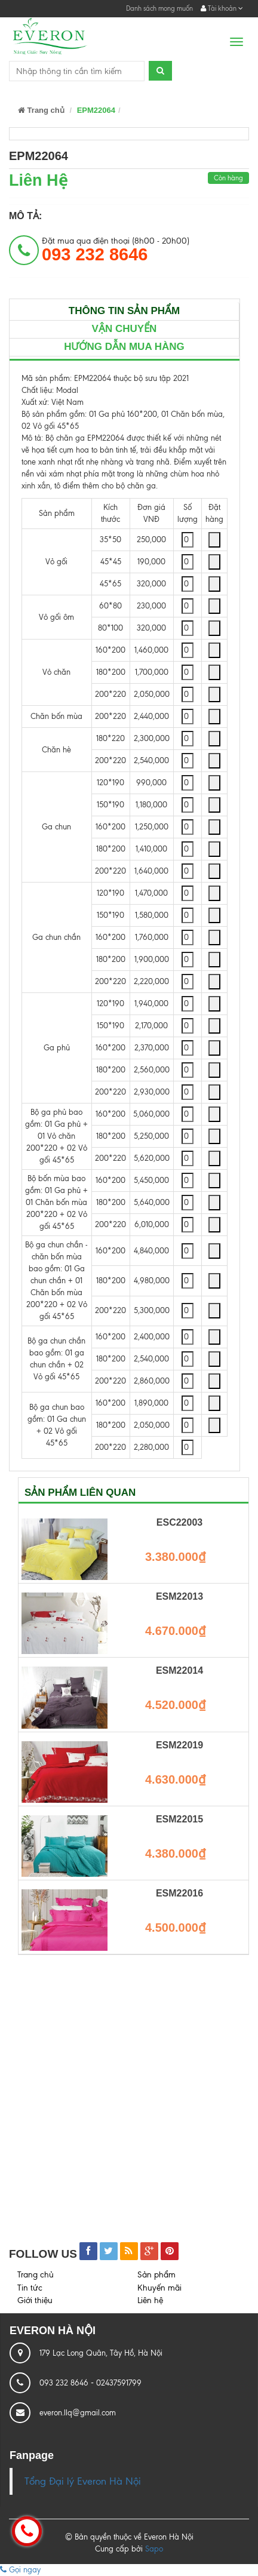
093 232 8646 (65, 2382)
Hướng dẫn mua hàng (124, 346)
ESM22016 (179, 1893)
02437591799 (119, 2382)
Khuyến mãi (159, 2288)
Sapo (154, 2548)
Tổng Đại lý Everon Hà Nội (82, 2481)
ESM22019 (179, 1745)
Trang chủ (41, 110)
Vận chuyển (124, 328)
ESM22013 (179, 1596)
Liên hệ (150, 2300)
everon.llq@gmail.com (77, 2412)
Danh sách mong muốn (159, 8)
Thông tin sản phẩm (124, 310)
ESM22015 (179, 1819)
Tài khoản (222, 8)
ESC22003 (179, 1522)
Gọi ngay (20, 2569)
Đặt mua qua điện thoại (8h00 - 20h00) (115, 250)
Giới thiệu (35, 2300)
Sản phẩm (156, 2275)
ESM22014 (179, 1670)
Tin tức (29, 2288)
